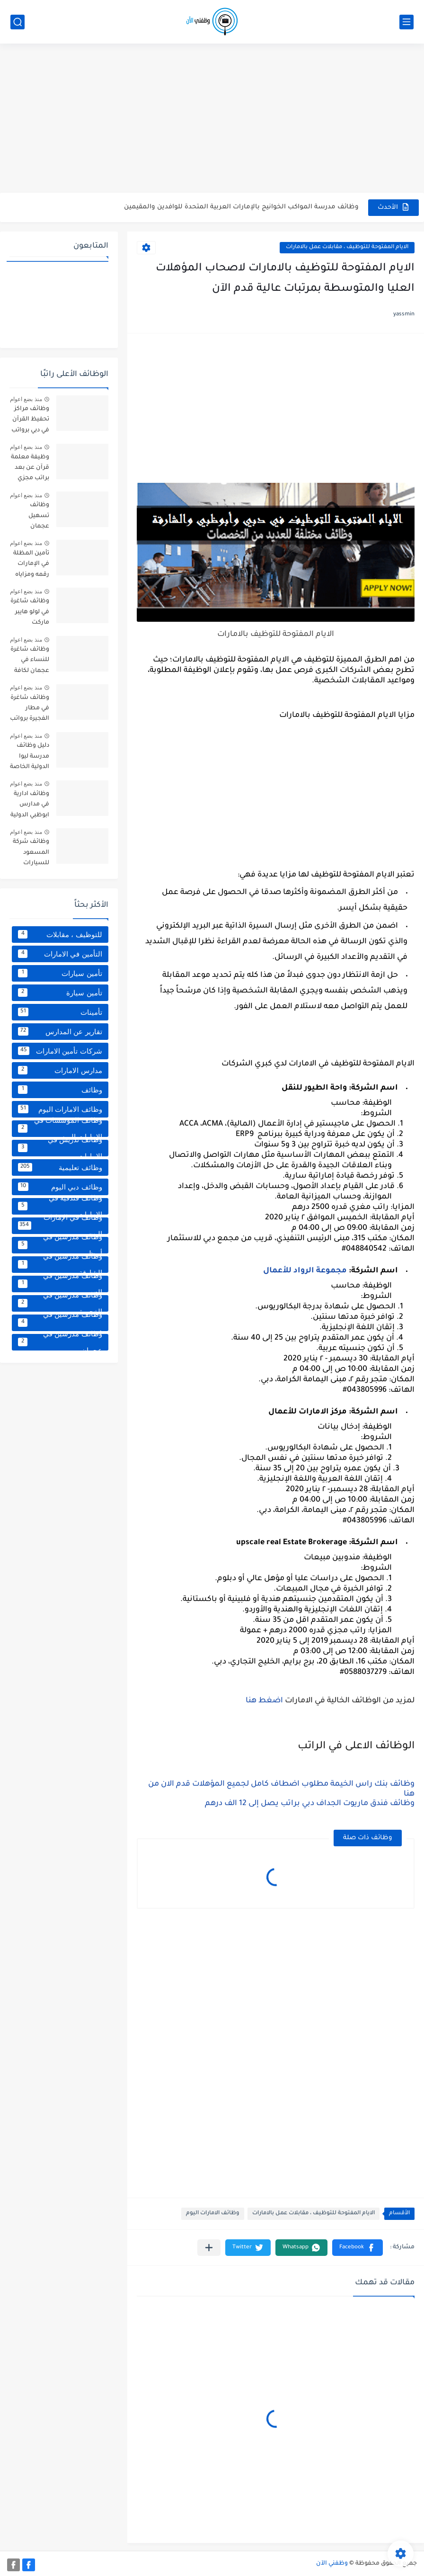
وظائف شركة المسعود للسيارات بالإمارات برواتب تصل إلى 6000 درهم (29, 854)
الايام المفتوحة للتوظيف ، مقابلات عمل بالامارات (347, 247)
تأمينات (60, 1012)
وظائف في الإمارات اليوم (60, 1225)
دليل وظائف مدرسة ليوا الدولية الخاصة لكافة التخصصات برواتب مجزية (29, 757)
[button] (357, 2247)
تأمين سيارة (60, 992)
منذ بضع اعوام (26, 399)
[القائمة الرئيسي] (406, 22)
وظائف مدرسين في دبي (60, 1323)
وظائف (60, 1089)
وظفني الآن (332, 2563)
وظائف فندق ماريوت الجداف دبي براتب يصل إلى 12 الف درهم (310, 1803)
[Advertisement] (212, 119)
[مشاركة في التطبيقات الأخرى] (209, 2247)
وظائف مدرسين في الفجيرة (60, 1303)
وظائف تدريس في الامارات (60, 1148)
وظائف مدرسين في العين (60, 1284)
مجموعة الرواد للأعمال (305, 1271)
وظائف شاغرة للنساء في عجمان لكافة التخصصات (29, 661)
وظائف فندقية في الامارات (60, 1206)
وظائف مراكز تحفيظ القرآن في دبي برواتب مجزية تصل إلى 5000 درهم (29, 421)
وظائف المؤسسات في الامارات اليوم (60, 1128)
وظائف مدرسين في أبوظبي (60, 1245)
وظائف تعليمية (60, 1167)
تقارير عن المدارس (60, 1031)
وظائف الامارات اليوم (212, 2213)
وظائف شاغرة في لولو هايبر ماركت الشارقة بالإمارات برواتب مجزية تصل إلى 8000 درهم (29, 613)
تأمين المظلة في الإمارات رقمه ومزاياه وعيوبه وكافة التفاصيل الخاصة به (31, 565)
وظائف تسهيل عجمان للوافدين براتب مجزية (29, 517)
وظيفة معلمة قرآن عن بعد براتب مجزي (30, 468)
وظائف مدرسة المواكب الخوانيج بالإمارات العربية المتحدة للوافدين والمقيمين (241, 207)
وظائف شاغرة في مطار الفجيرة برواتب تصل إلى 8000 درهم (29, 710)
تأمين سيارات (60, 973)
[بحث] (17, 22)
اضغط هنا (264, 1701)
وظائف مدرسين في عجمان (60, 1342)
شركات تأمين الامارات (60, 1050)
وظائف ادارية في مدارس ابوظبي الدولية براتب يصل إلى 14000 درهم (29, 806)
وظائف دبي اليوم (60, 1186)
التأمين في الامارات (60, 953)
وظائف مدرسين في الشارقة (60, 1264)
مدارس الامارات (60, 1070)
